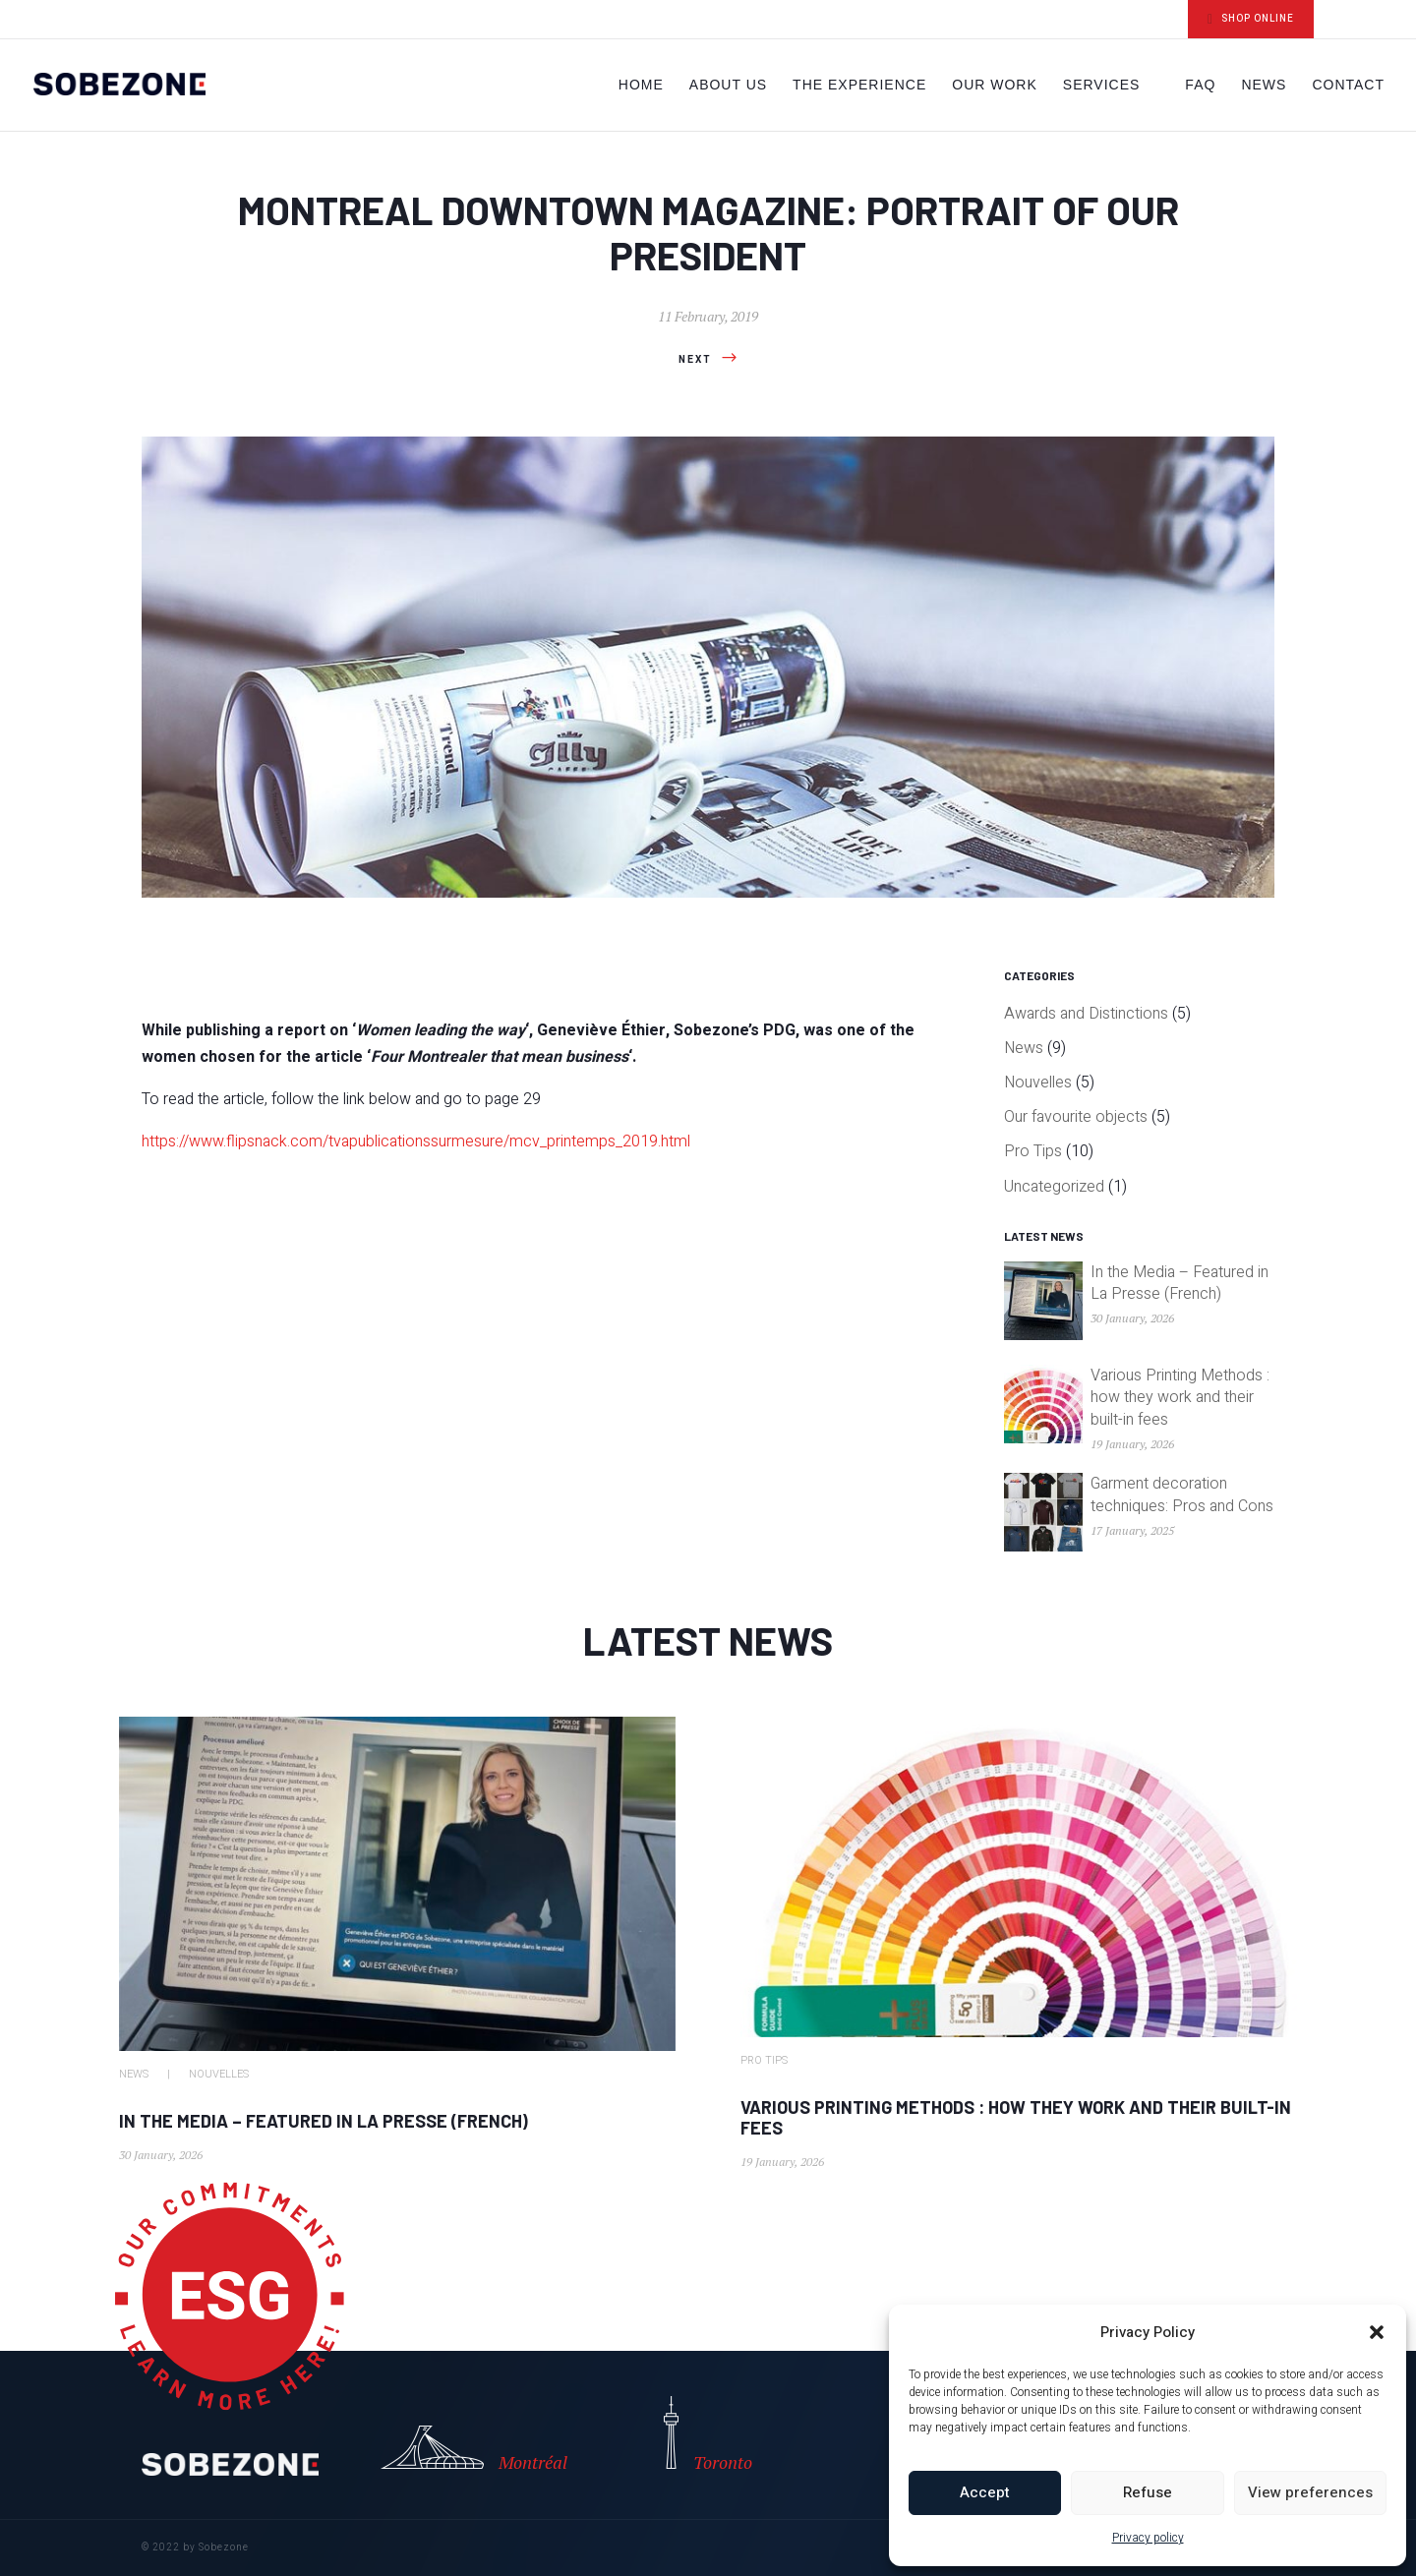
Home (641, 85)
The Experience (859, 85)
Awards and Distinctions (1086, 1013)
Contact (1348, 85)
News (1263, 85)
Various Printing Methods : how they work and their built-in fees (1180, 1398)
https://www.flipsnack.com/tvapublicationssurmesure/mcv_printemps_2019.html (416, 1141)
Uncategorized (1054, 1187)
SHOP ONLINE (1251, 19)
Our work (994, 85)
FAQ (1200, 85)
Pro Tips (1033, 1151)
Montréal (469, 2450)
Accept (985, 2492)
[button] (1376, 2332)
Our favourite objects (1076, 1117)
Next (695, 360)
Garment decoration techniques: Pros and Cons (1182, 1494)
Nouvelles (1038, 1082)
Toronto (708, 2435)
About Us (728, 85)
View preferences (1310, 2492)
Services (1102, 85)
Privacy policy (1148, 2538)
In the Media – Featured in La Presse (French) (1179, 1283)
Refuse (1147, 2492)
